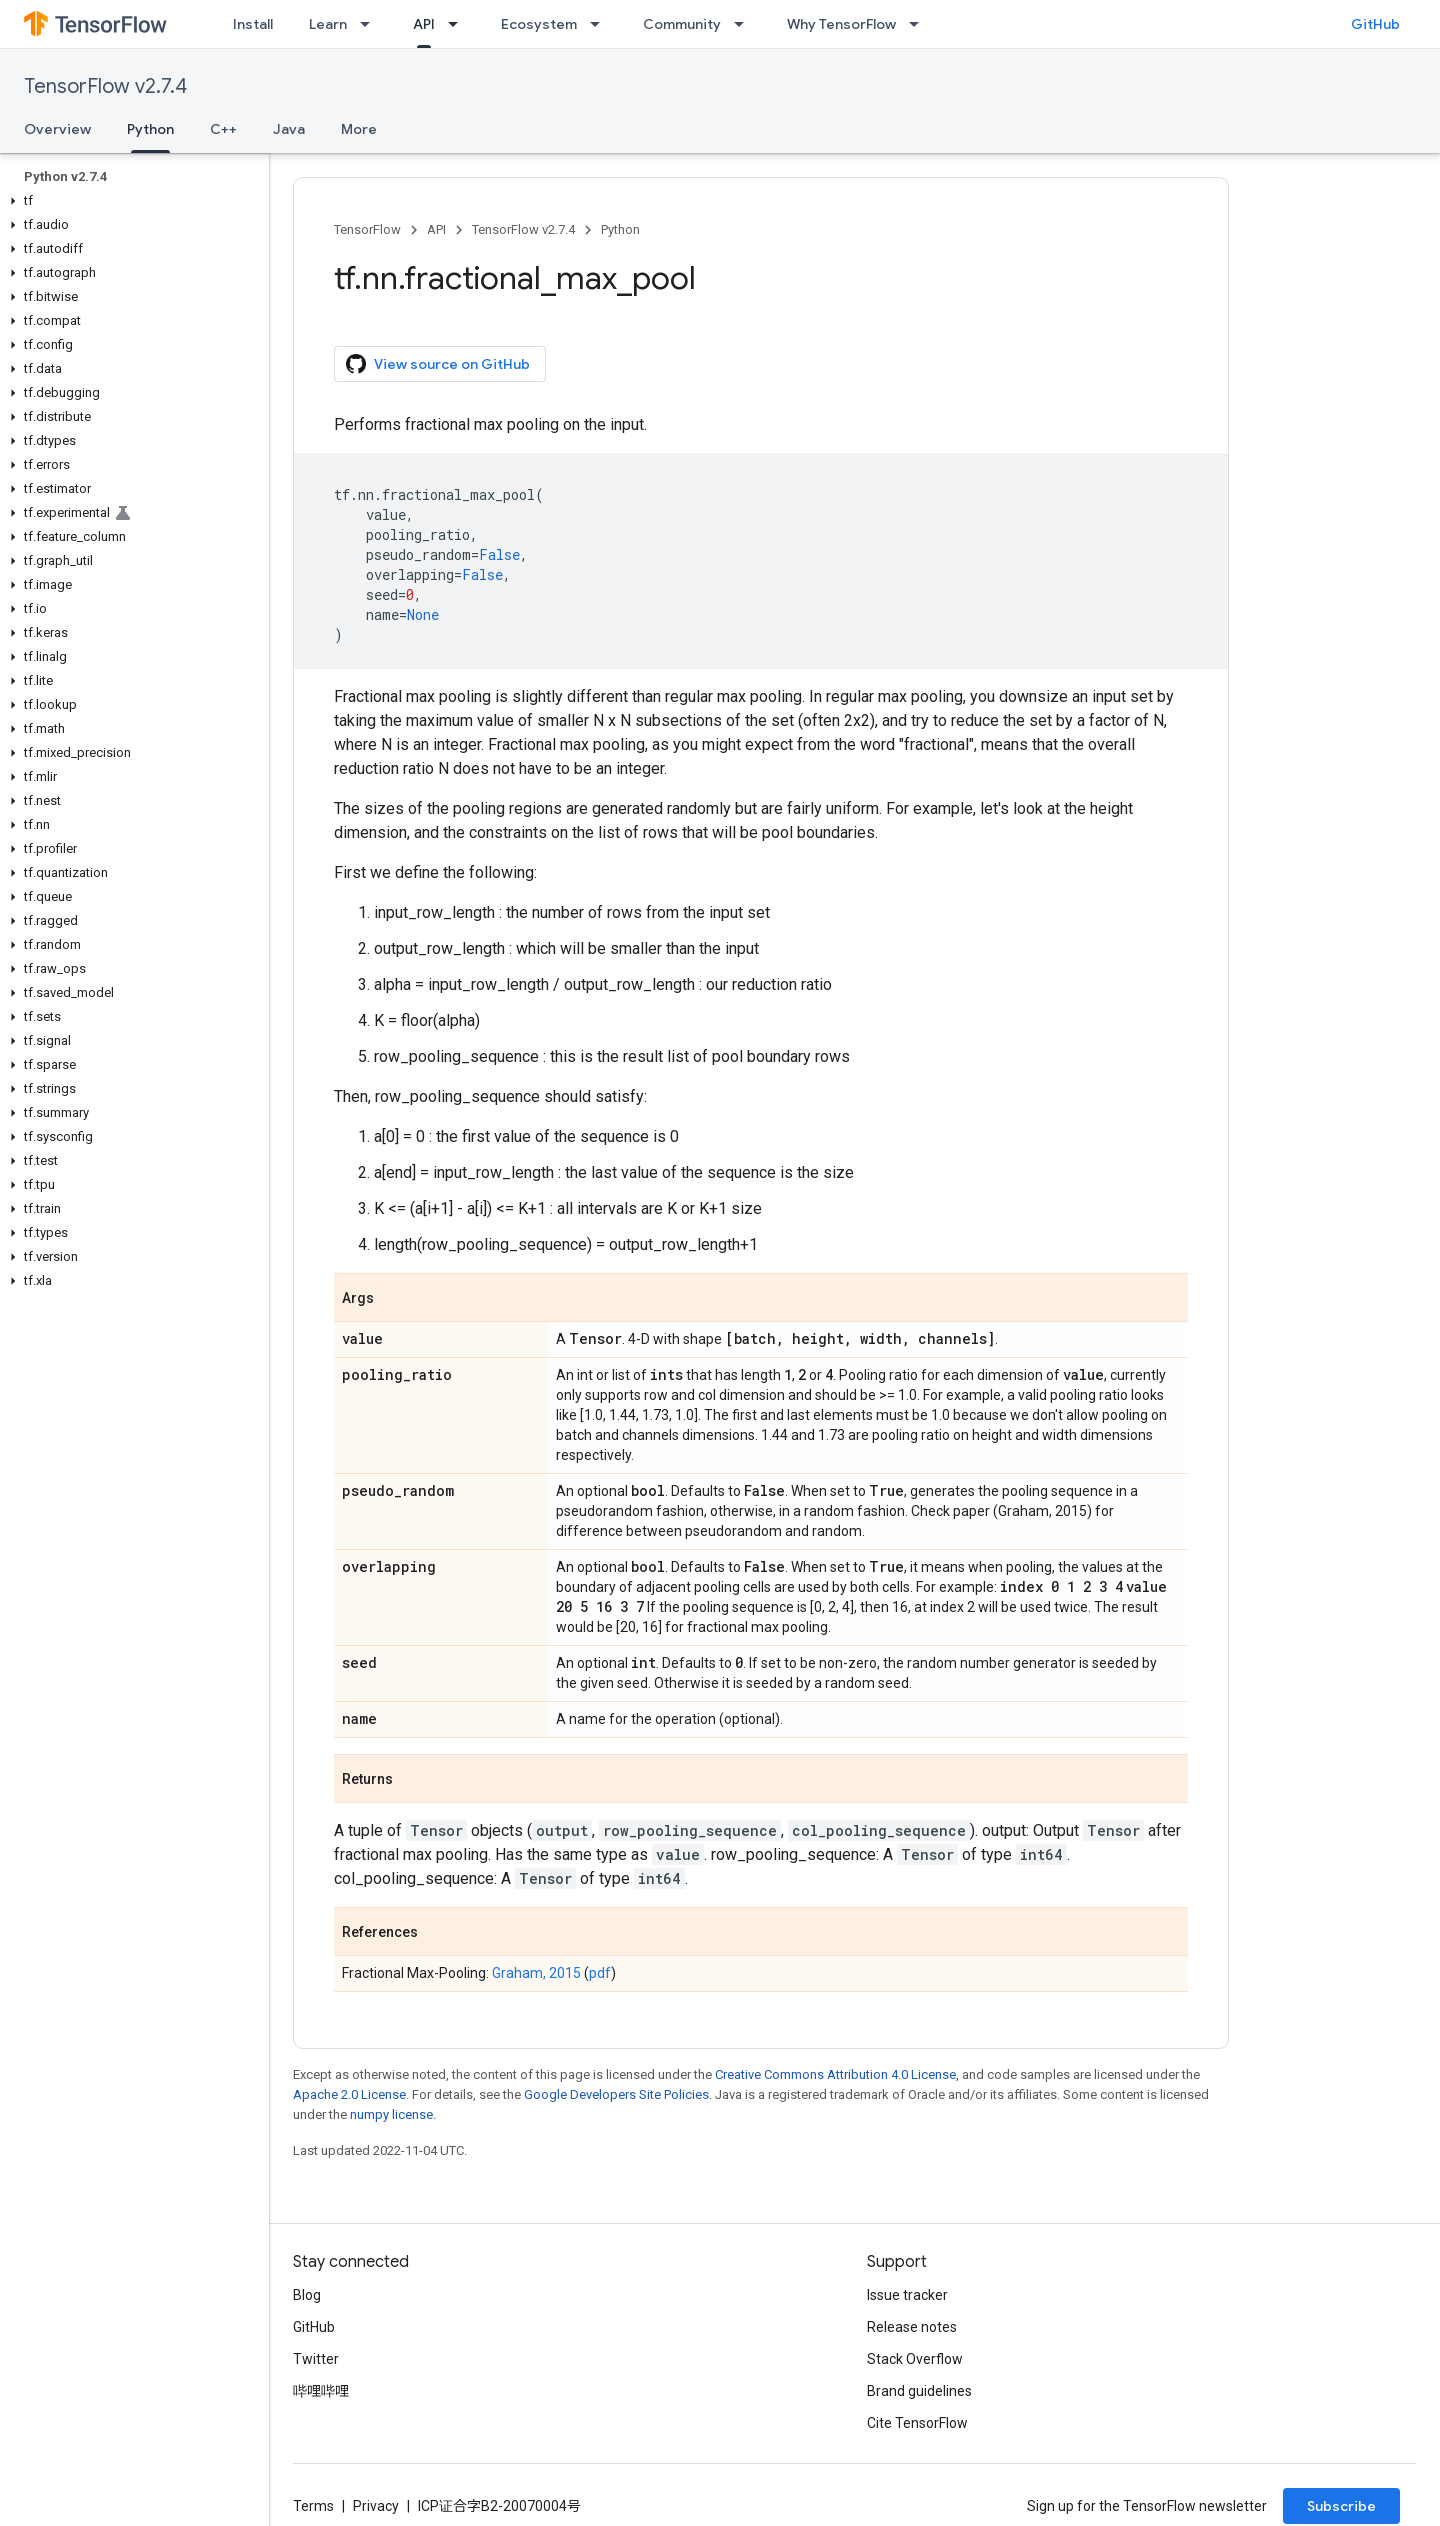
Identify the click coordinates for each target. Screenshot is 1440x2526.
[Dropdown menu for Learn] (371, 24)
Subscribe (1341, 2506)
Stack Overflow (915, 2359)
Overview (57, 129)
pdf (600, 1973)
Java (289, 129)
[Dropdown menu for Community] (745, 24)
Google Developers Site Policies (616, 2094)
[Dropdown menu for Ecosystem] (601, 24)
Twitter (316, 2359)
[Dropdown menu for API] (459, 24)
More (359, 129)
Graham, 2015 (536, 1973)
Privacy (376, 2506)
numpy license (391, 2114)
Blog (307, 2295)
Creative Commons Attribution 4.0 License (835, 2074)
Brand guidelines (919, 2391)
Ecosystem (539, 24)
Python (620, 229)
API (436, 229)
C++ (223, 129)
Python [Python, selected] (150, 129)
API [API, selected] (424, 24)
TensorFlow (367, 229)
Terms (313, 2506)
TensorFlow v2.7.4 (105, 86)
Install (253, 24)
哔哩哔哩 (321, 2391)
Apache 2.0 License (349, 2094)
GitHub (1375, 24)
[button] (130, 201)
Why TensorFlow (841, 24)
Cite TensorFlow (917, 2423)
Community (682, 24)
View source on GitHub (438, 364)
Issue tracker (907, 2295)
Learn (328, 24)
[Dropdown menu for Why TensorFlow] (920, 24)
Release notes (912, 2327)
